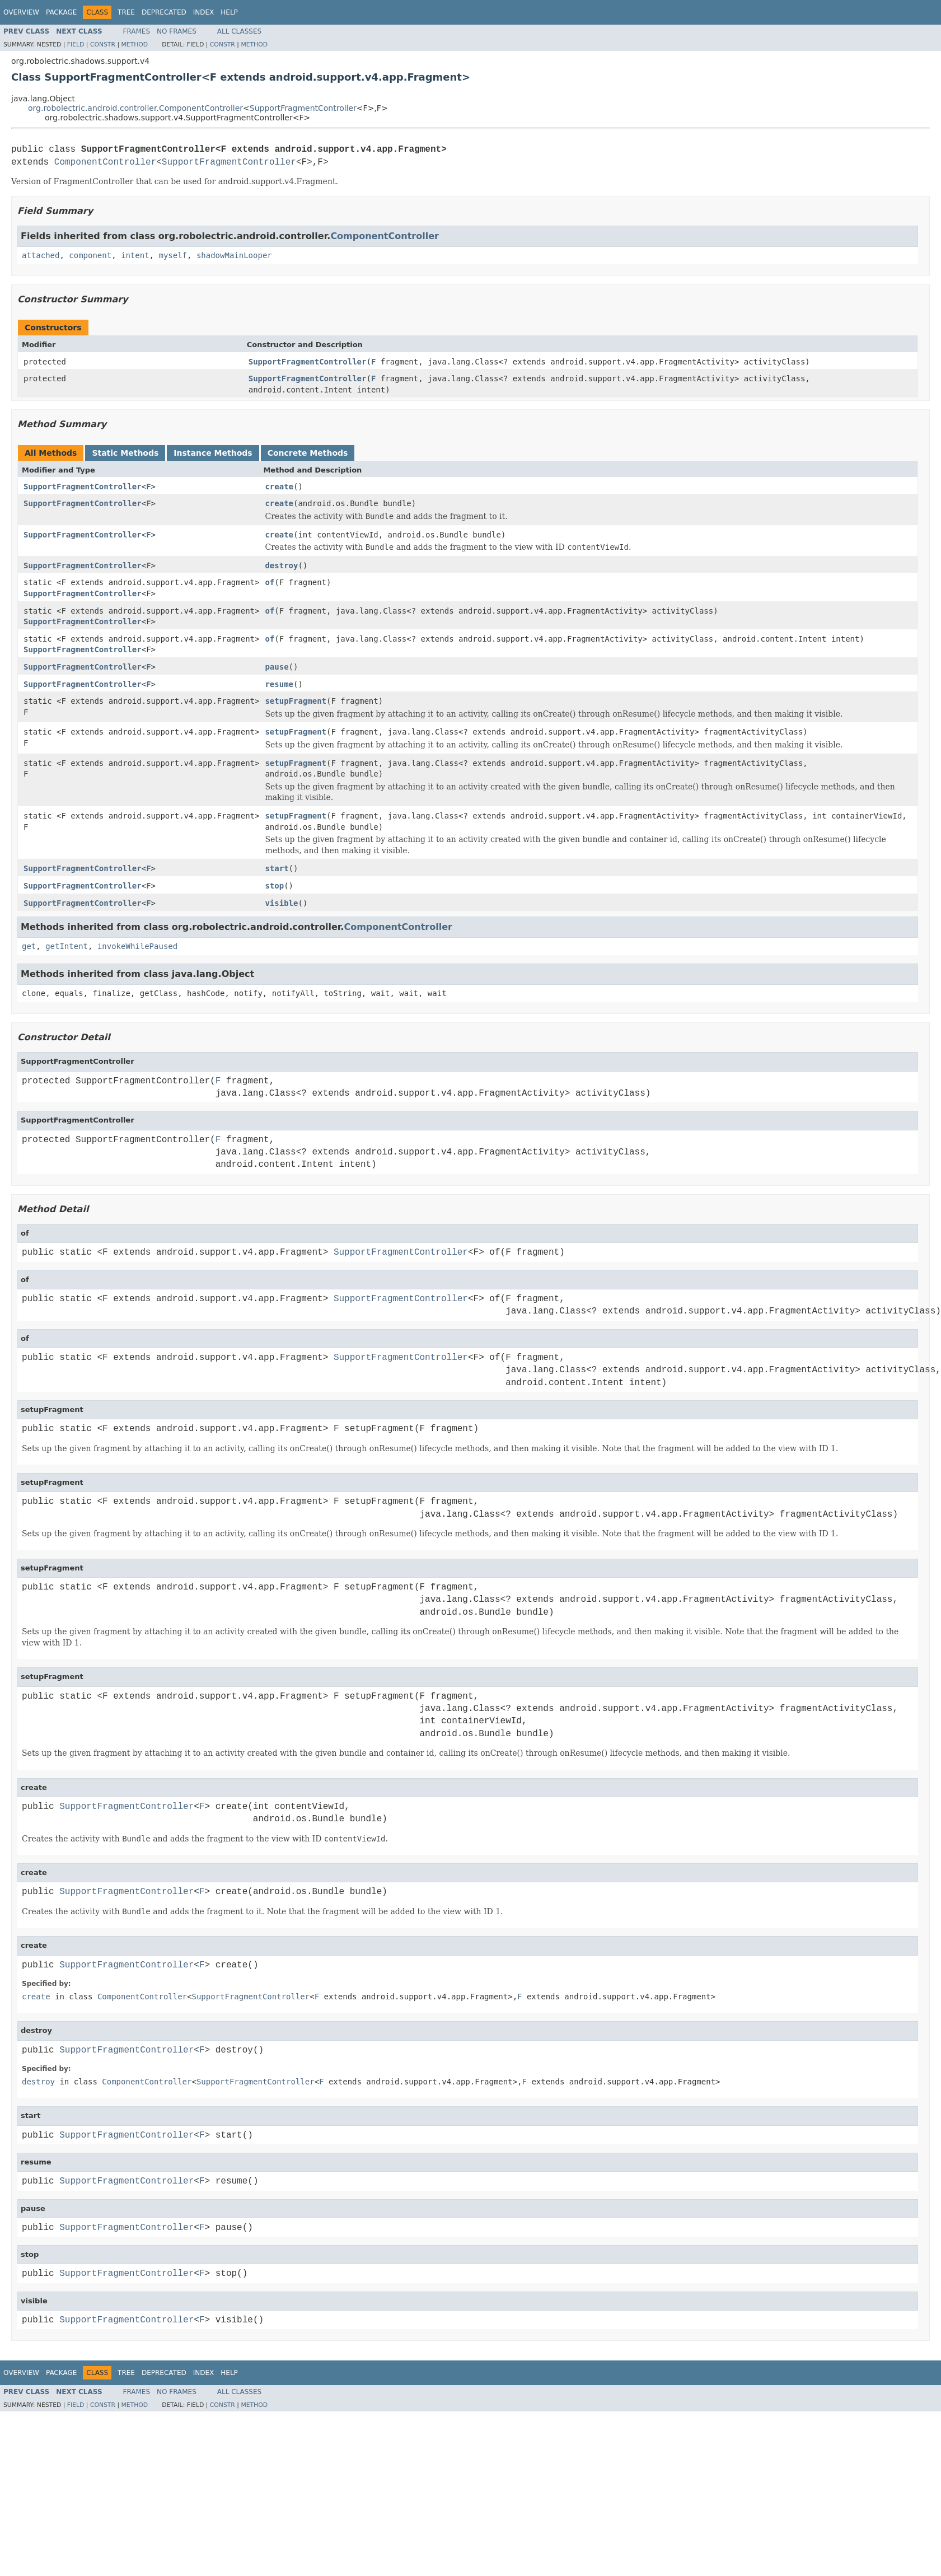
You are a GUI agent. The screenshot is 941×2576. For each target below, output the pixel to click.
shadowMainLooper (234, 255)
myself (172, 255)
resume (279, 684)
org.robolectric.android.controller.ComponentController (135, 108)
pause (276, 666)
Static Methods (125, 452)
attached (40, 255)
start (276, 868)
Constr (102, 44)
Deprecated (164, 12)
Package (61, 12)
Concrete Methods (308, 452)
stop (274, 885)
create (279, 486)
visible (281, 903)
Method (134, 44)
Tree (126, 12)
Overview (21, 12)
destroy (281, 565)
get (29, 946)
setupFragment (295, 700)
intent (135, 255)
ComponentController (105, 162)
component (90, 255)
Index (203, 12)
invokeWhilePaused (137, 946)
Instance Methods (213, 452)
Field (76, 44)
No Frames (176, 31)
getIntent (66, 946)
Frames (137, 31)
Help (229, 12)
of (269, 582)
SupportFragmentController (303, 108)
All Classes (239, 31)
